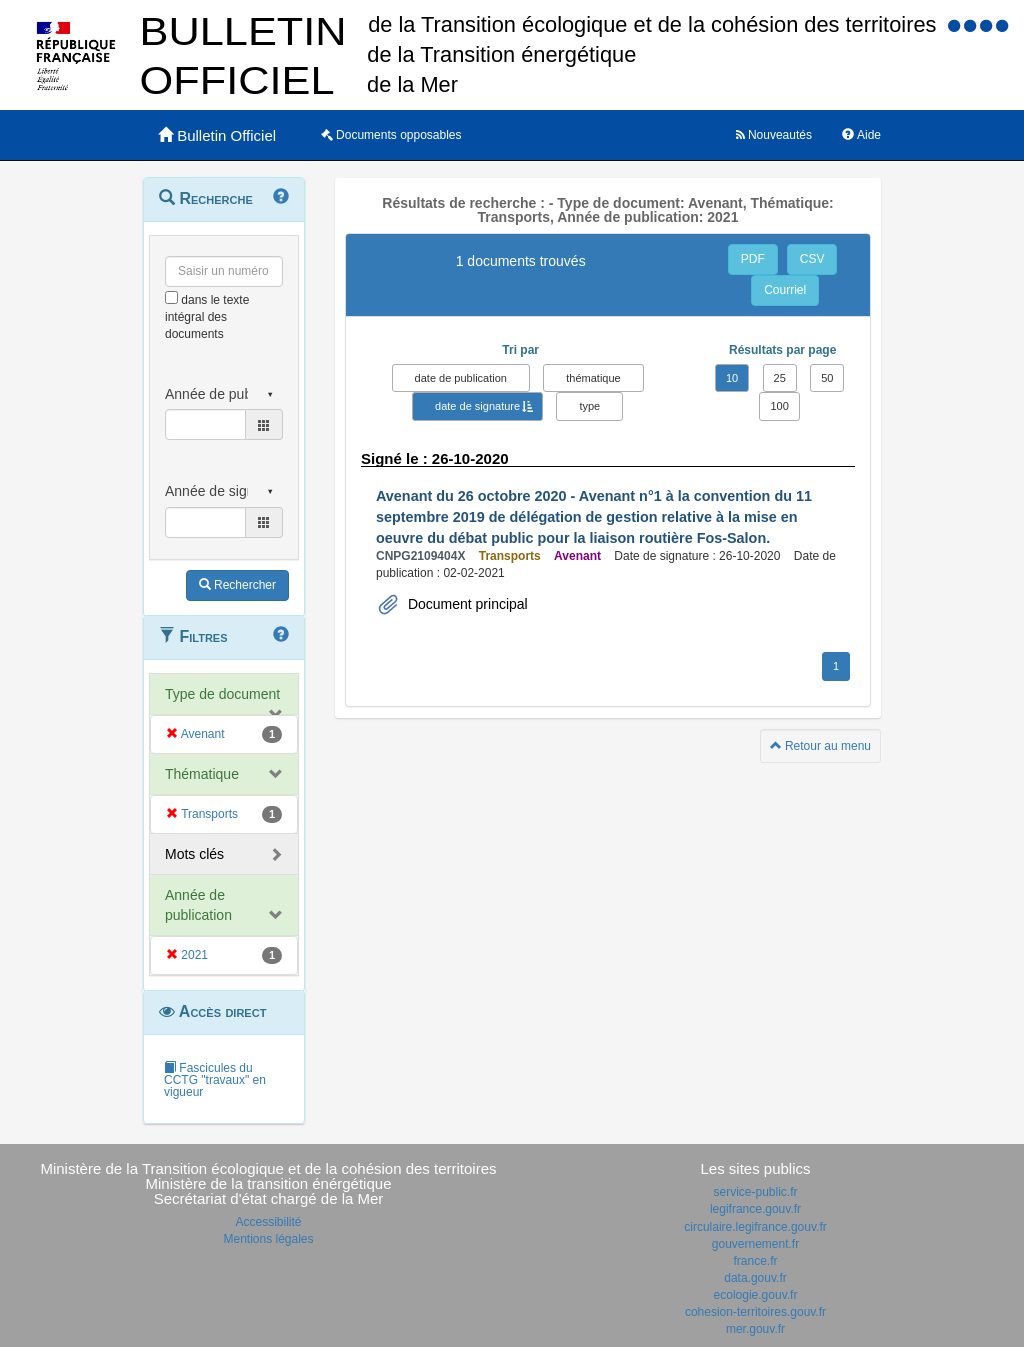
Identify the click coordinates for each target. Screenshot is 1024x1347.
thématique (593, 378)
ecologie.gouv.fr (756, 1295)
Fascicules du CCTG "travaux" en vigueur (215, 1080)
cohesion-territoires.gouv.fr (755, 1312)
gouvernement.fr (755, 1244)
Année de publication (198, 905)
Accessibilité (268, 1222)
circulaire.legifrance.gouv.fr (755, 1227)
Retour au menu (820, 746)
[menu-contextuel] (171, 297)
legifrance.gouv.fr (755, 1209)
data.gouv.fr (755, 1278)
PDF (753, 259)
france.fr (755, 1261)
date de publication (461, 378)
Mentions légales (268, 1239)
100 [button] (779, 406)
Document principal (466, 604)
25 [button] (780, 378)
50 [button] (827, 378)
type (589, 406)
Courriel (785, 290)
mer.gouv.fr (755, 1329)
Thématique (202, 774)
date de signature (477, 406)
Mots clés (194, 854)
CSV (812, 259)
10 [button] (732, 378)
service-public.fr (755, 1192)
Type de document (222, 694)
